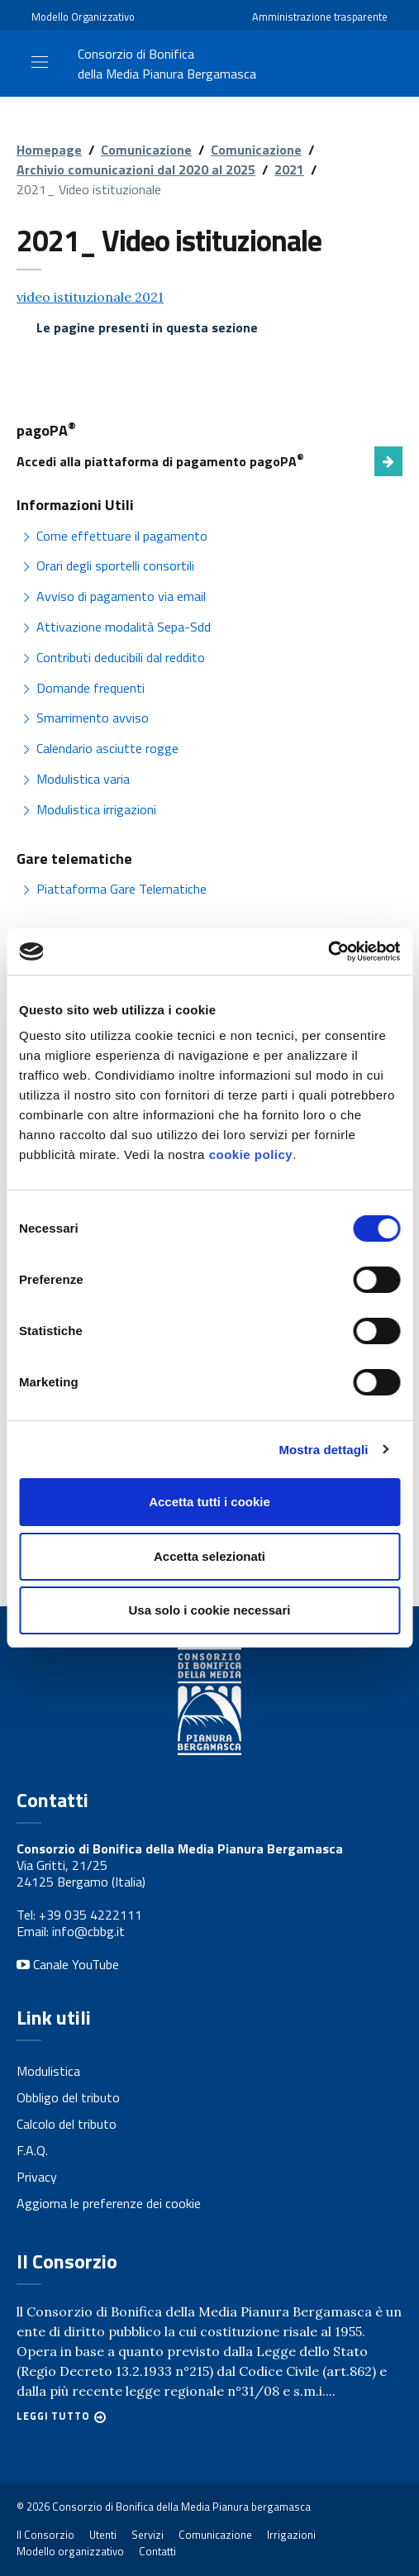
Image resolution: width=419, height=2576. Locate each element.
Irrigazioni (291, 2534)
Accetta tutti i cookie (209, 1502)
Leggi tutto (53, 2416)
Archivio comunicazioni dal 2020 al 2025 (136, 169)
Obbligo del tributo (68, 2097)
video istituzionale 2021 (90, 297)
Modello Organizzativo (83, 16)
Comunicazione (146, 150)
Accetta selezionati (209, 1556)
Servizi (147, 2534)
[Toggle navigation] (40, 62)
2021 (289, 169)
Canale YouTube (68, 1964)
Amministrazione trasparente (320, 16)
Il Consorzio (45, 2534)
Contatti (157, 2551)
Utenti (103, 2534)
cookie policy (251, 1154)
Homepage (49, 150)
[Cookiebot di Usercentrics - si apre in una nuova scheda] (327, 951)
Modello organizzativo (70, 2551)
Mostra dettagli (323, 1450)
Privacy (37, 2177)
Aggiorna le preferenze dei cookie (109, 2203)
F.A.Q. (32, 2150)
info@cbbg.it (88, 1931)
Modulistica (48, 2071)
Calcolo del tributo (67, 2124)
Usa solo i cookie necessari (210, 1610)
